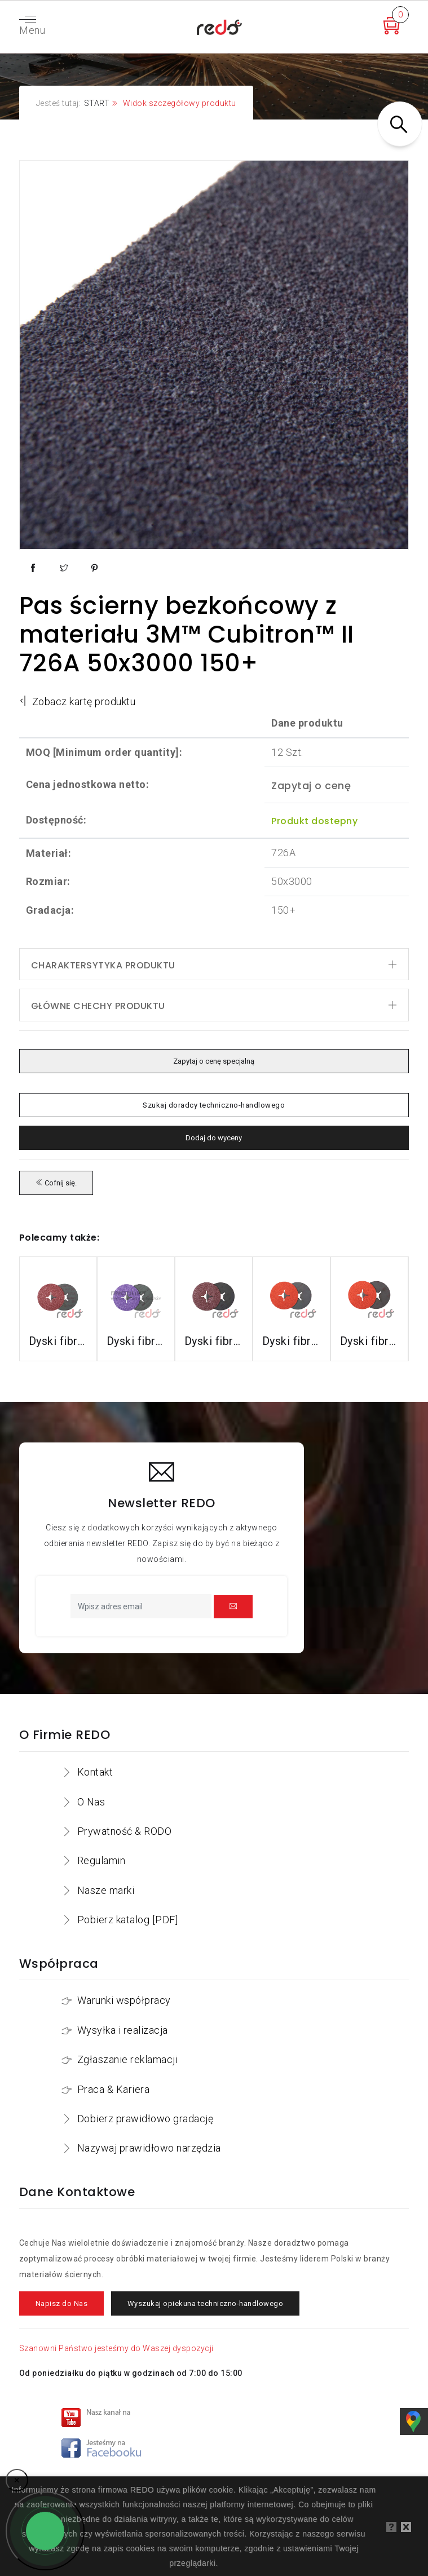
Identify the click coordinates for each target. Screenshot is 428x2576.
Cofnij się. (56, 1182)
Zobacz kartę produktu (77, 701)
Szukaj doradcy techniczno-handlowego (214, 1105)
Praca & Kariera (113, 2089)
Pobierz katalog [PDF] (127, 1920)
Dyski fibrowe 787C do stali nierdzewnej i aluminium (369, 1341)
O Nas (91, 1802)
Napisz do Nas (62, 2303)
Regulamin (101, 1860)
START (97, 103)
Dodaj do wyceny (214, 1138)
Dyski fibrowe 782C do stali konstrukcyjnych (213, 1341)
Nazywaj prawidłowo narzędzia (149, 2148)
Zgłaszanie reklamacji (127, 2059)
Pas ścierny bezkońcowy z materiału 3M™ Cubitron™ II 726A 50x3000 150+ (186, 634)
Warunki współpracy (124, 2000)
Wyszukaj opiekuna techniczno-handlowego (205, 2303)
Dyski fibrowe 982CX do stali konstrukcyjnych (136, 1341)
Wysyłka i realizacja (122, 2030)
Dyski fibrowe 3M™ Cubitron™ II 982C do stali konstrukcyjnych (58, 1341)
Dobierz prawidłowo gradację (145, 2118)
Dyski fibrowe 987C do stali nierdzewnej (291, 1341)
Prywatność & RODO (124, 1831)
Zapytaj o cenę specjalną (214, 1061)
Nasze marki (106, 1890)
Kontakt (95, 1772)
